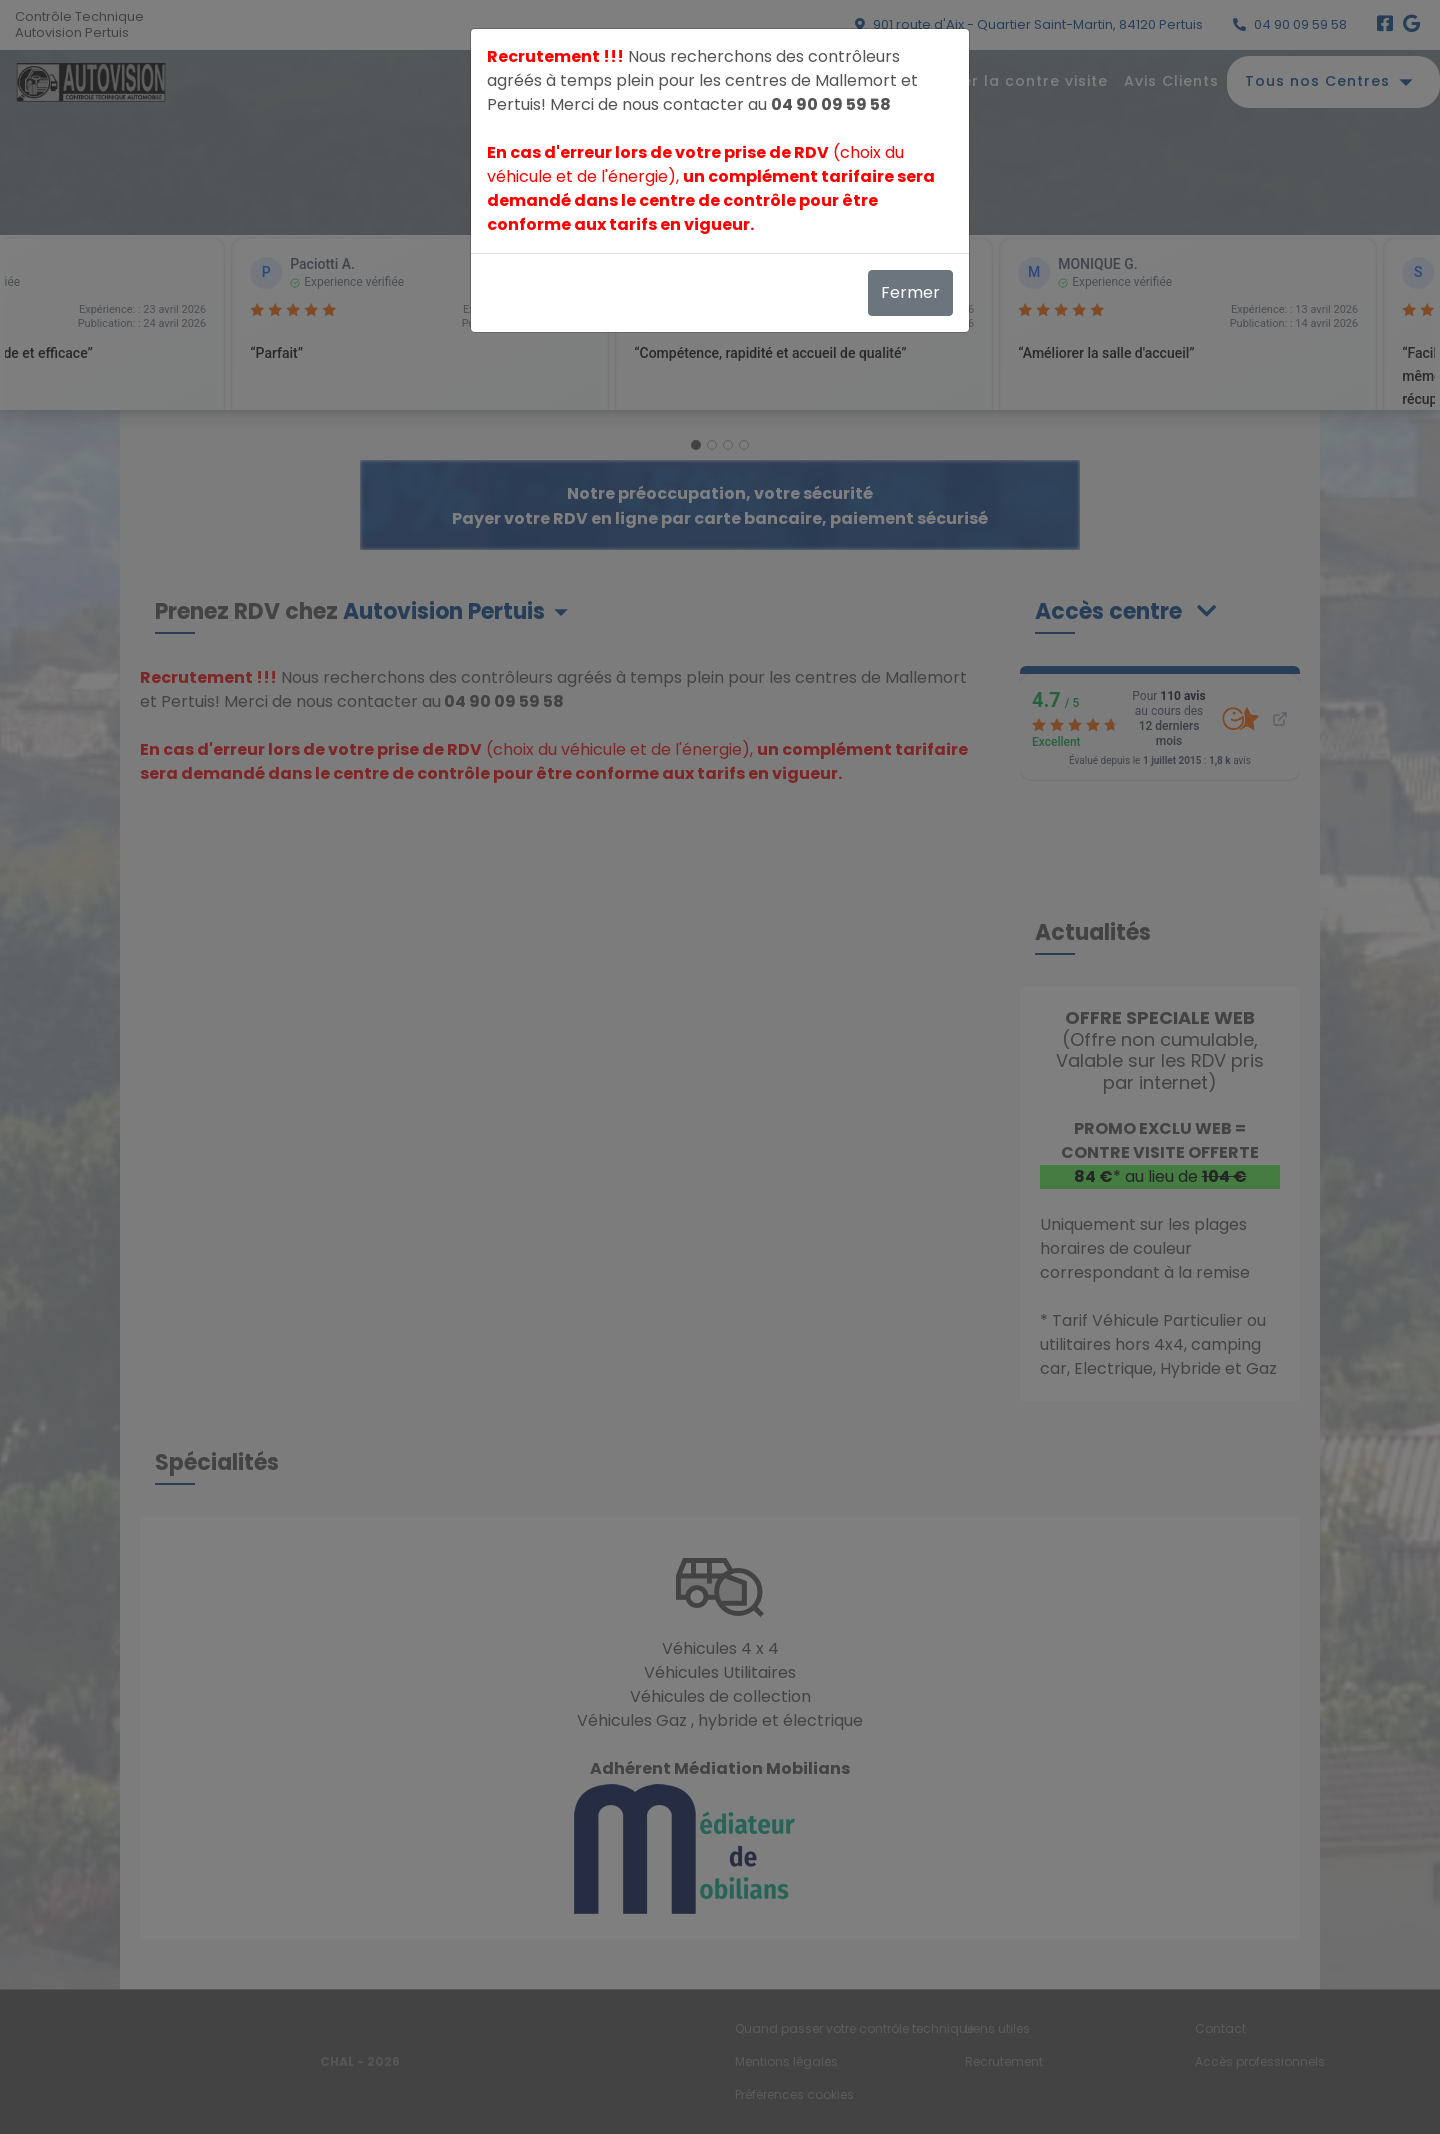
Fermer (910, 292)
